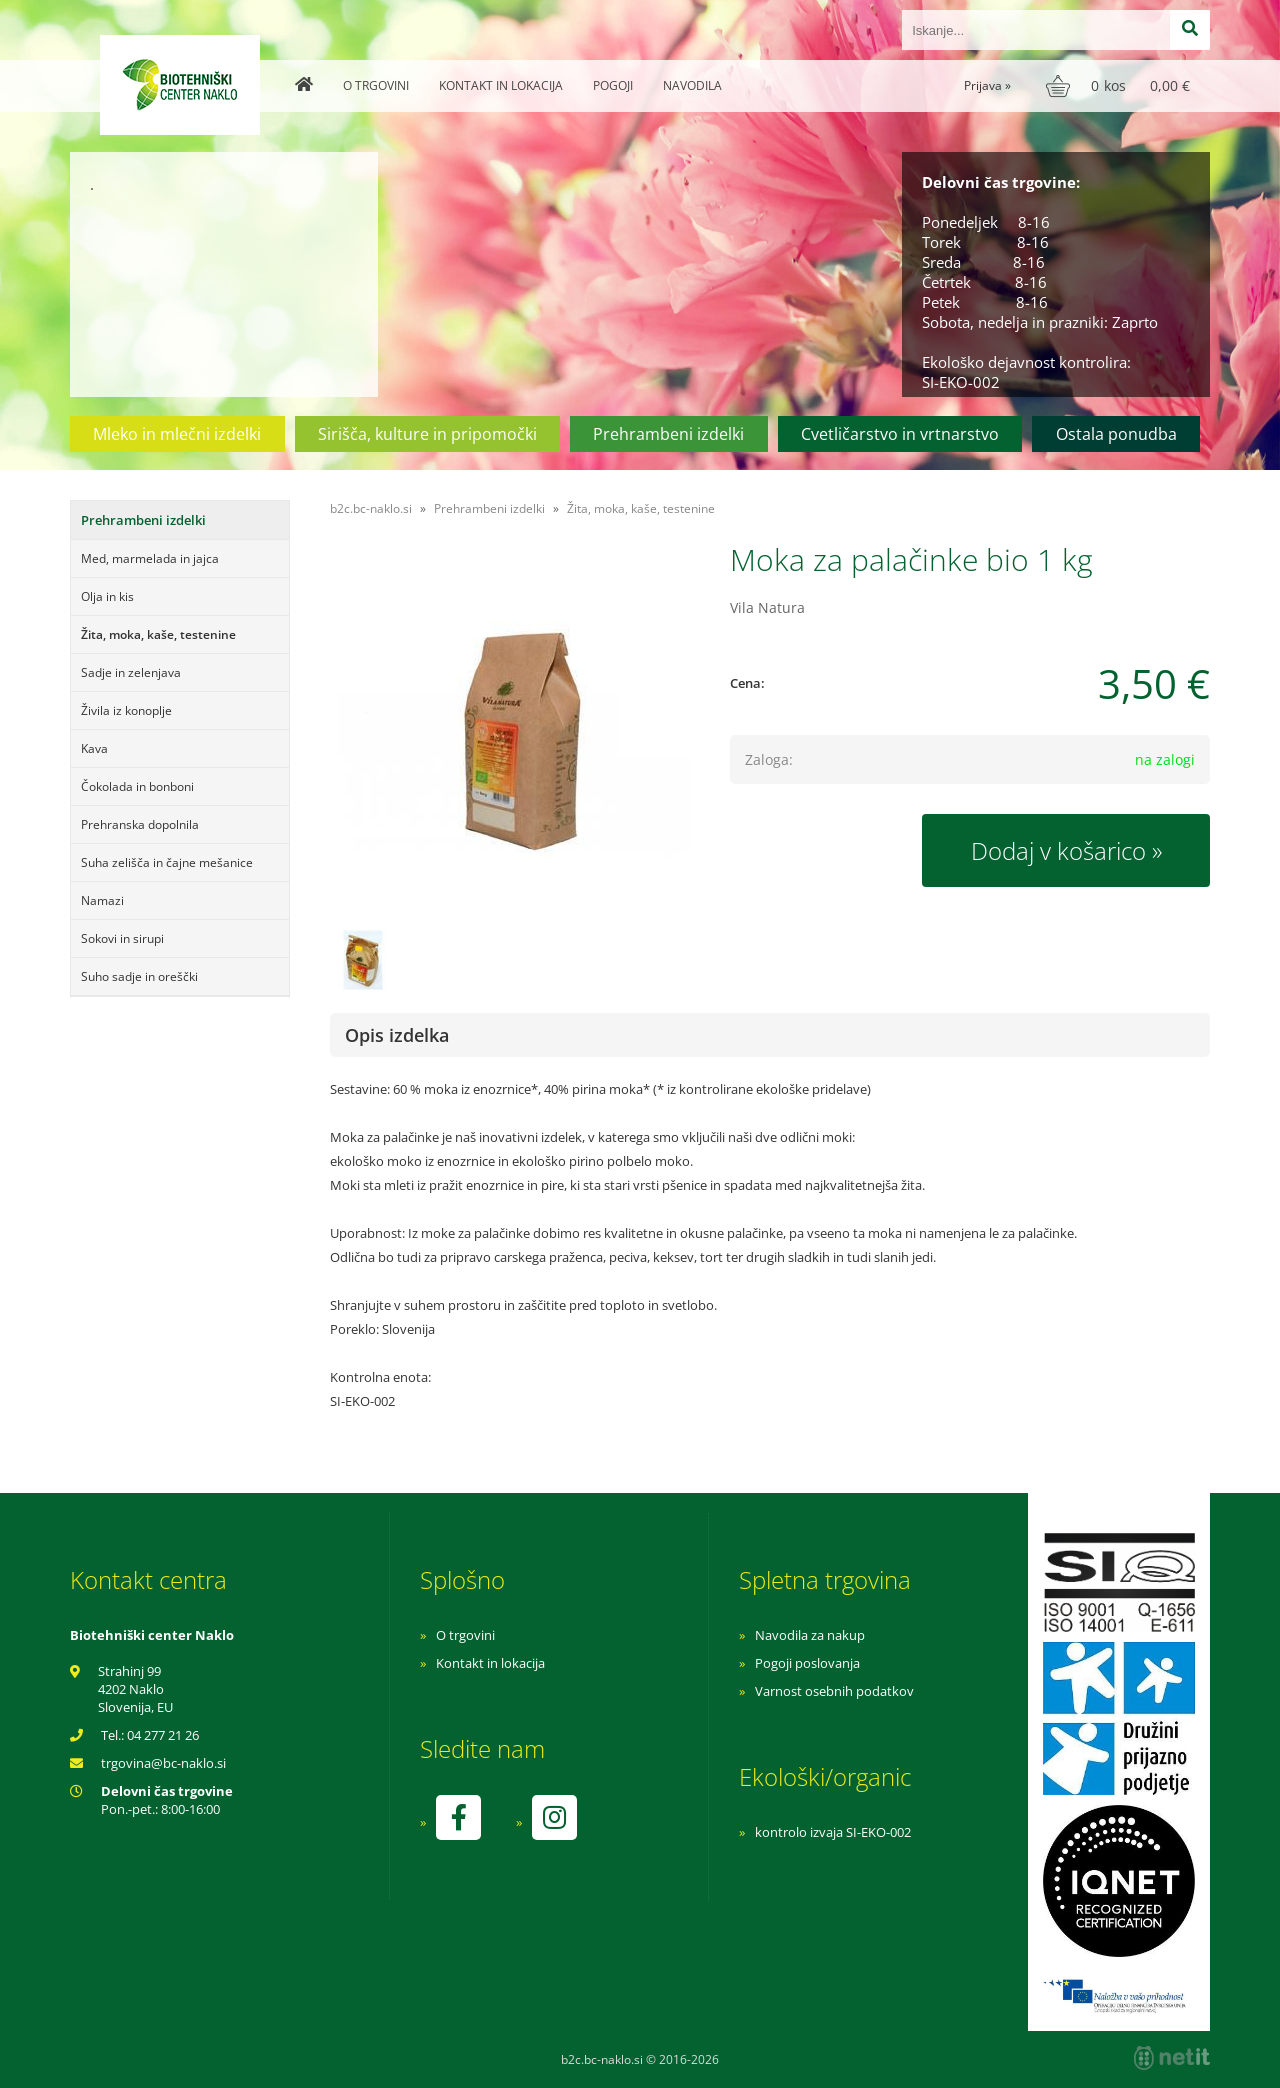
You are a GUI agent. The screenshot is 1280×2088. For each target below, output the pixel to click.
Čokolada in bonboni (137, 786)
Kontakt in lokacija (501, 85)
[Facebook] (458, 1817)
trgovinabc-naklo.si (163, 1763)
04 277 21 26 (163, 1735)
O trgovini (376, 85)
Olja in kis (107, 596)
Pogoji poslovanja (807, 1663)
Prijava (987, 85)
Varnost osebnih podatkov (834, 1691)
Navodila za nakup (810, 1635)
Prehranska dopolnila (140, 824)
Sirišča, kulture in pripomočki (427, 434)
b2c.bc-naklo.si (371, 508)
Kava (94, 748)
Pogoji (613, 85)
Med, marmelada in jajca (150, 558)
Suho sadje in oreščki (139, 976)
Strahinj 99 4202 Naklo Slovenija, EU (135, 1689)
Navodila (692, 85)
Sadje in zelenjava (131, 672)
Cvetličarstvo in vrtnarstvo (900, 434)
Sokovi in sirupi (122, 938)
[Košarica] (1120, 86)
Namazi (102, 900)
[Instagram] (554, 1817)
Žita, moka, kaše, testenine (158, 634)
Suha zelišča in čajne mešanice (167, 862)
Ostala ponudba (1116, 434)
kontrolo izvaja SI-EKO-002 (833, 1832)
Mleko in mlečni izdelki (177, 434)
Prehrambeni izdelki (668, 434)
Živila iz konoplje (126, 710)
